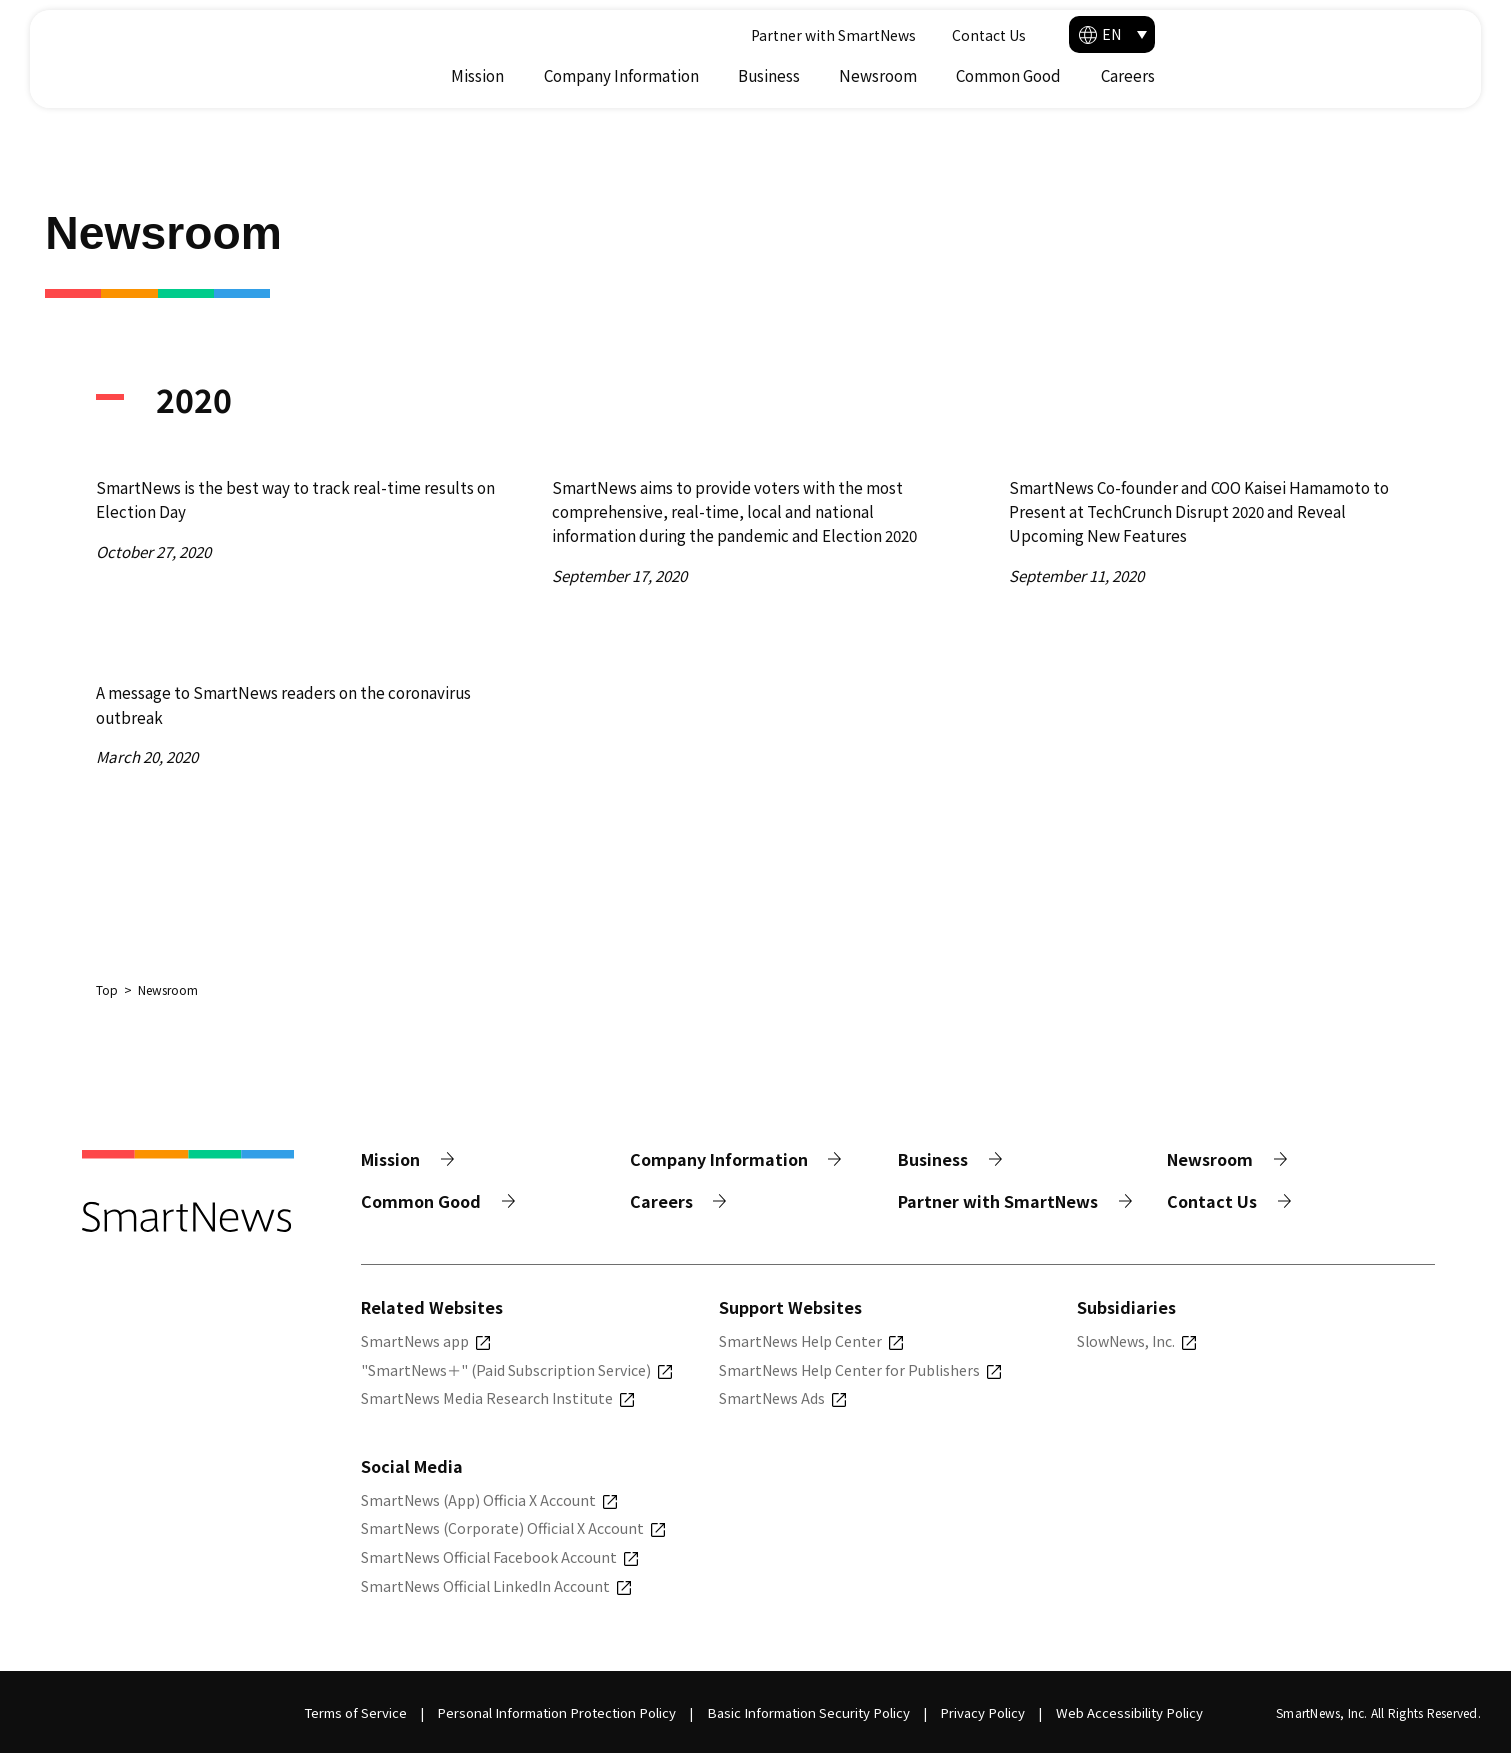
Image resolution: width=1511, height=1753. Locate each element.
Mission (765, 75)
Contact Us (1262, 35)
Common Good (1296, 75)
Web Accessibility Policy (1129, 1712)
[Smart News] (192, 50)
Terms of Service (355, 1712)
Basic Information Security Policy (808, 1712)
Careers (1416, 75)
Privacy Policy (982, 1712)
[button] (1400, 34)
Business (1057, 75)
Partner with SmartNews (1106, 35)
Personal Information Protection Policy (556, 1712)
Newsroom (1166, 75)
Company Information (909, 75)
